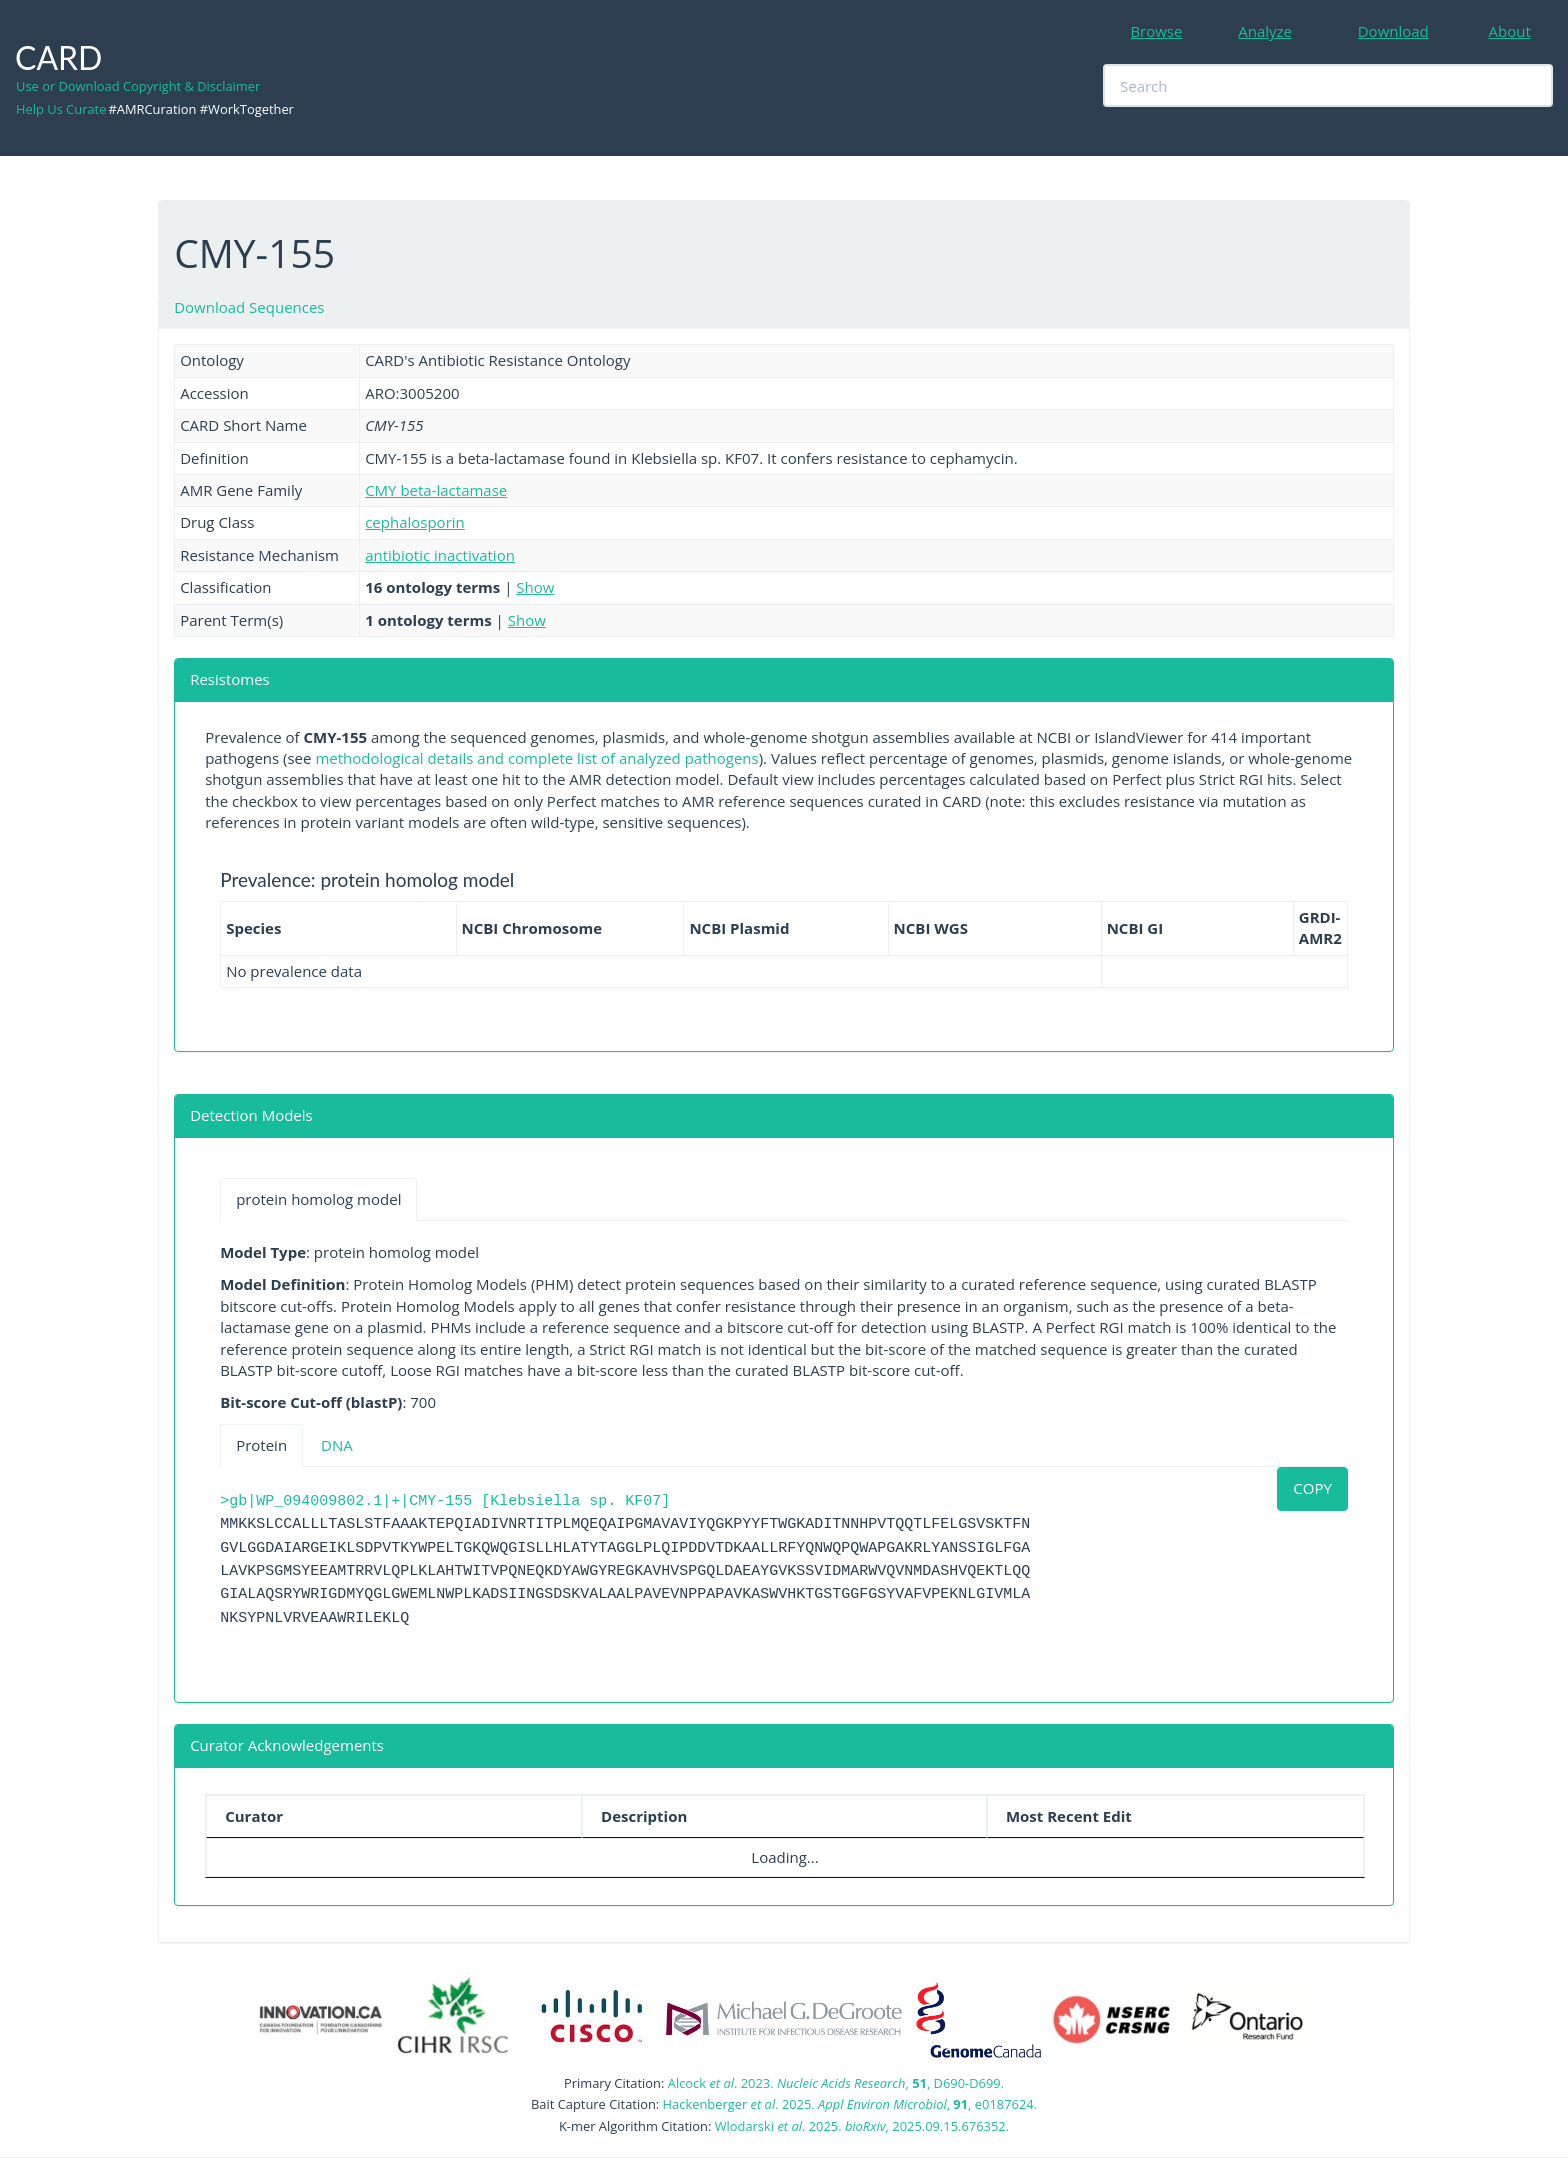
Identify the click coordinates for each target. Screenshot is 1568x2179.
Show (535, 587)
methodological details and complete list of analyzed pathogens (536, 758)
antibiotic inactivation (440, 555)
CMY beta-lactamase (436, 490)
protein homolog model (318, 1199)
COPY (1312, 1488)
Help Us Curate (61, 109)
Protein (261, 1445)
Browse (1156, 31)
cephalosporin (415, 522)
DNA (337, 1445)
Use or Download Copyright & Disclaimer (138, 86)
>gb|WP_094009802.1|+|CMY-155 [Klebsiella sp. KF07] (445, 1501)
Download (1393, 31)
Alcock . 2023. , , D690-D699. (836, 2083)
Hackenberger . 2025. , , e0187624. (850, 2104)
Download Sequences (249, 307)
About (1510, 31)
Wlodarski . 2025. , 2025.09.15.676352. (862, 2126)
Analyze (1265, 31)
